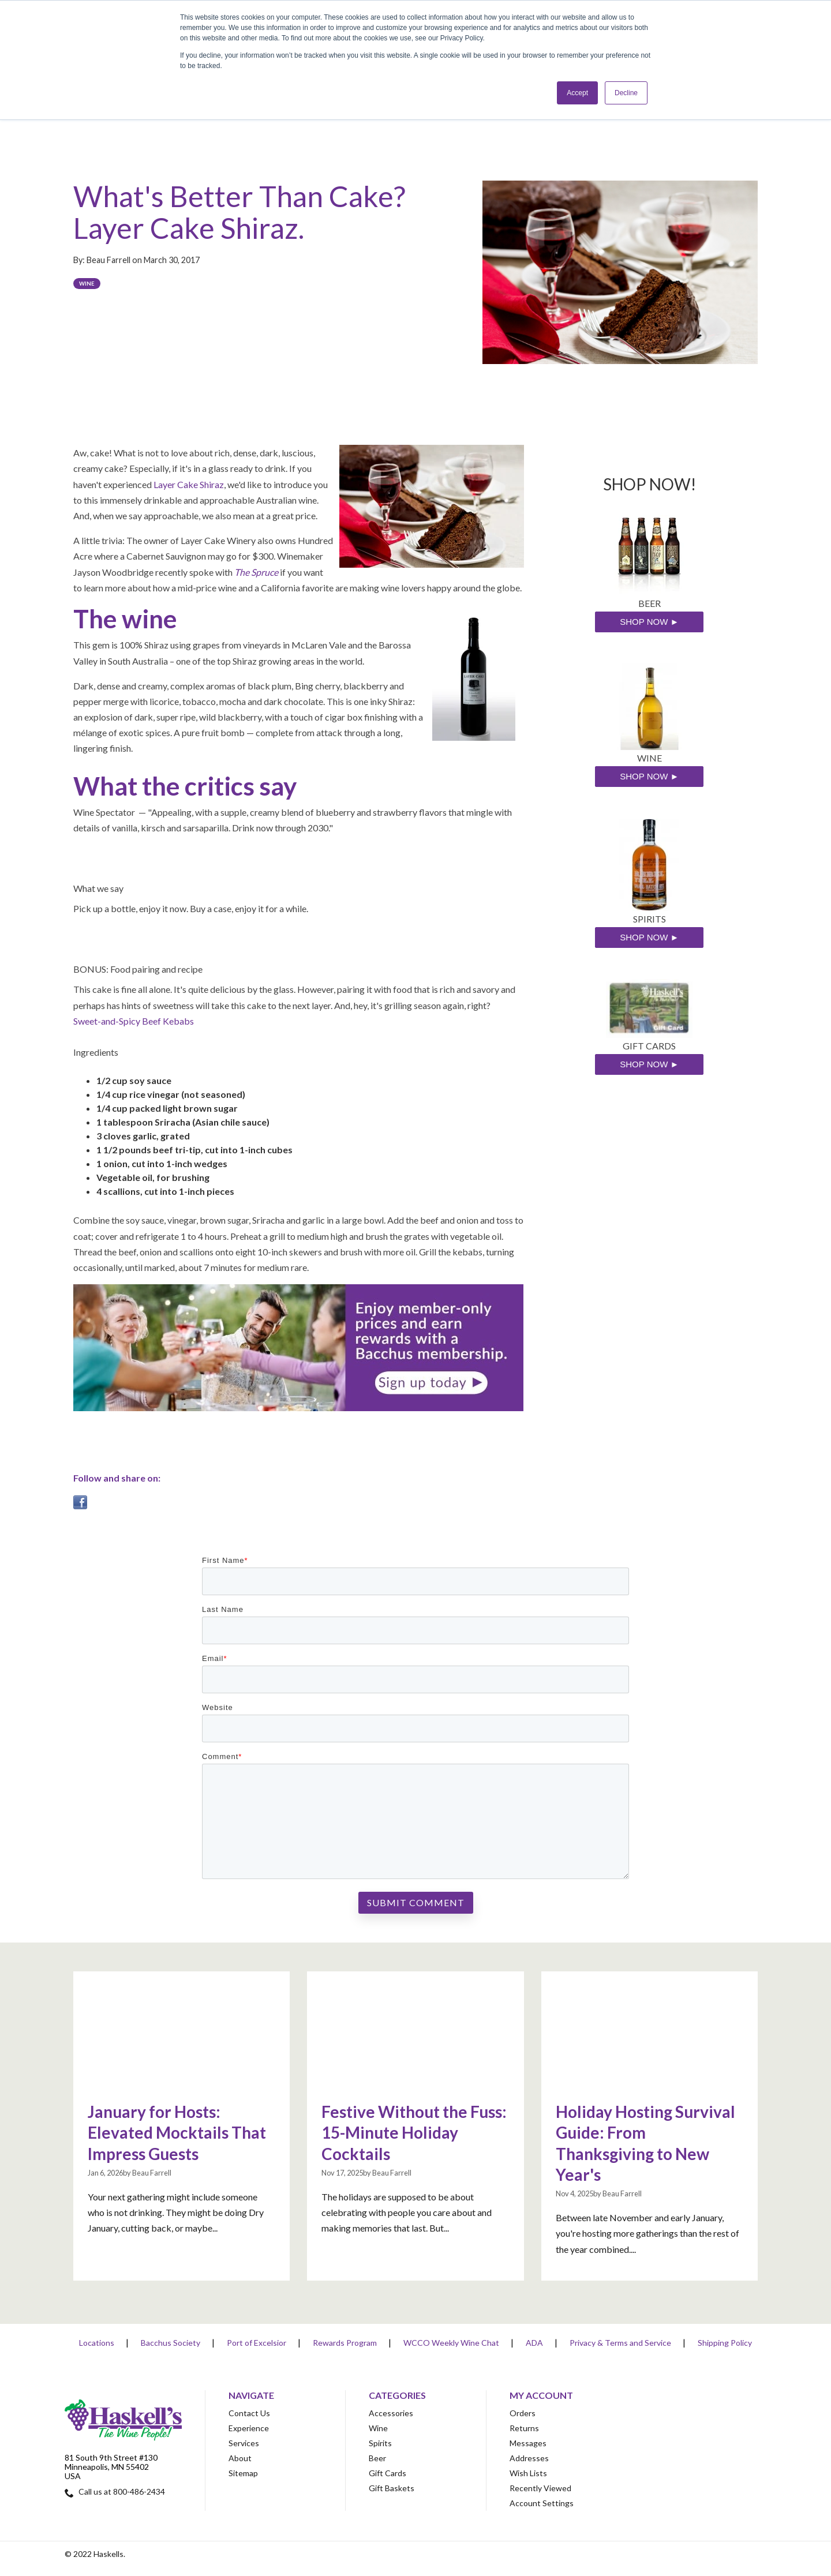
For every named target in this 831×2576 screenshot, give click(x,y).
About (240, 2458)
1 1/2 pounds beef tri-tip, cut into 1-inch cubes (194, 1149)
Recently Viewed (540, 2488)
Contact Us (249, 2413)
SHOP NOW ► (649, 622)
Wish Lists (528, 2473)
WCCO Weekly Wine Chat (451, 2343)
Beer (377, 2458)
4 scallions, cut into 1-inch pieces (165, 1191)
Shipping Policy (725, 2343)
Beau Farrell (109, 260)
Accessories (391, 2413)
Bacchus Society (170, 2343)
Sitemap (243, 2473)
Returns (524, 2428)
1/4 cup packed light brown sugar (167, 1108)
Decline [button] (626, 93)
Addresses (529, 2458)
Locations (96, 2343)
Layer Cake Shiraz (189, 484)
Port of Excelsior (256, 2343)
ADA (534, 2343)
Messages (528, 2443)
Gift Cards (387, 2473)
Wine (87, 283)
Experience (249, 2428)
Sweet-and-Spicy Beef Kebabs (133, 1020)
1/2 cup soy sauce (133, 1080)
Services (244, 2443)
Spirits (380, 2443)
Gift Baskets (391, 2488)
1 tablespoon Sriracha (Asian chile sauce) (182, 1121)
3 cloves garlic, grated (143, 1135)
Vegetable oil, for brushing (152, 1177)
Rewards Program (345, 2343)
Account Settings (542, 2503)
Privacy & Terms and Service (620, 2343)
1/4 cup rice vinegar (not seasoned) (170, 1094)
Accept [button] (577, 93)
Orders (523, 2413)
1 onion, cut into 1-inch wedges (161, 1163)
